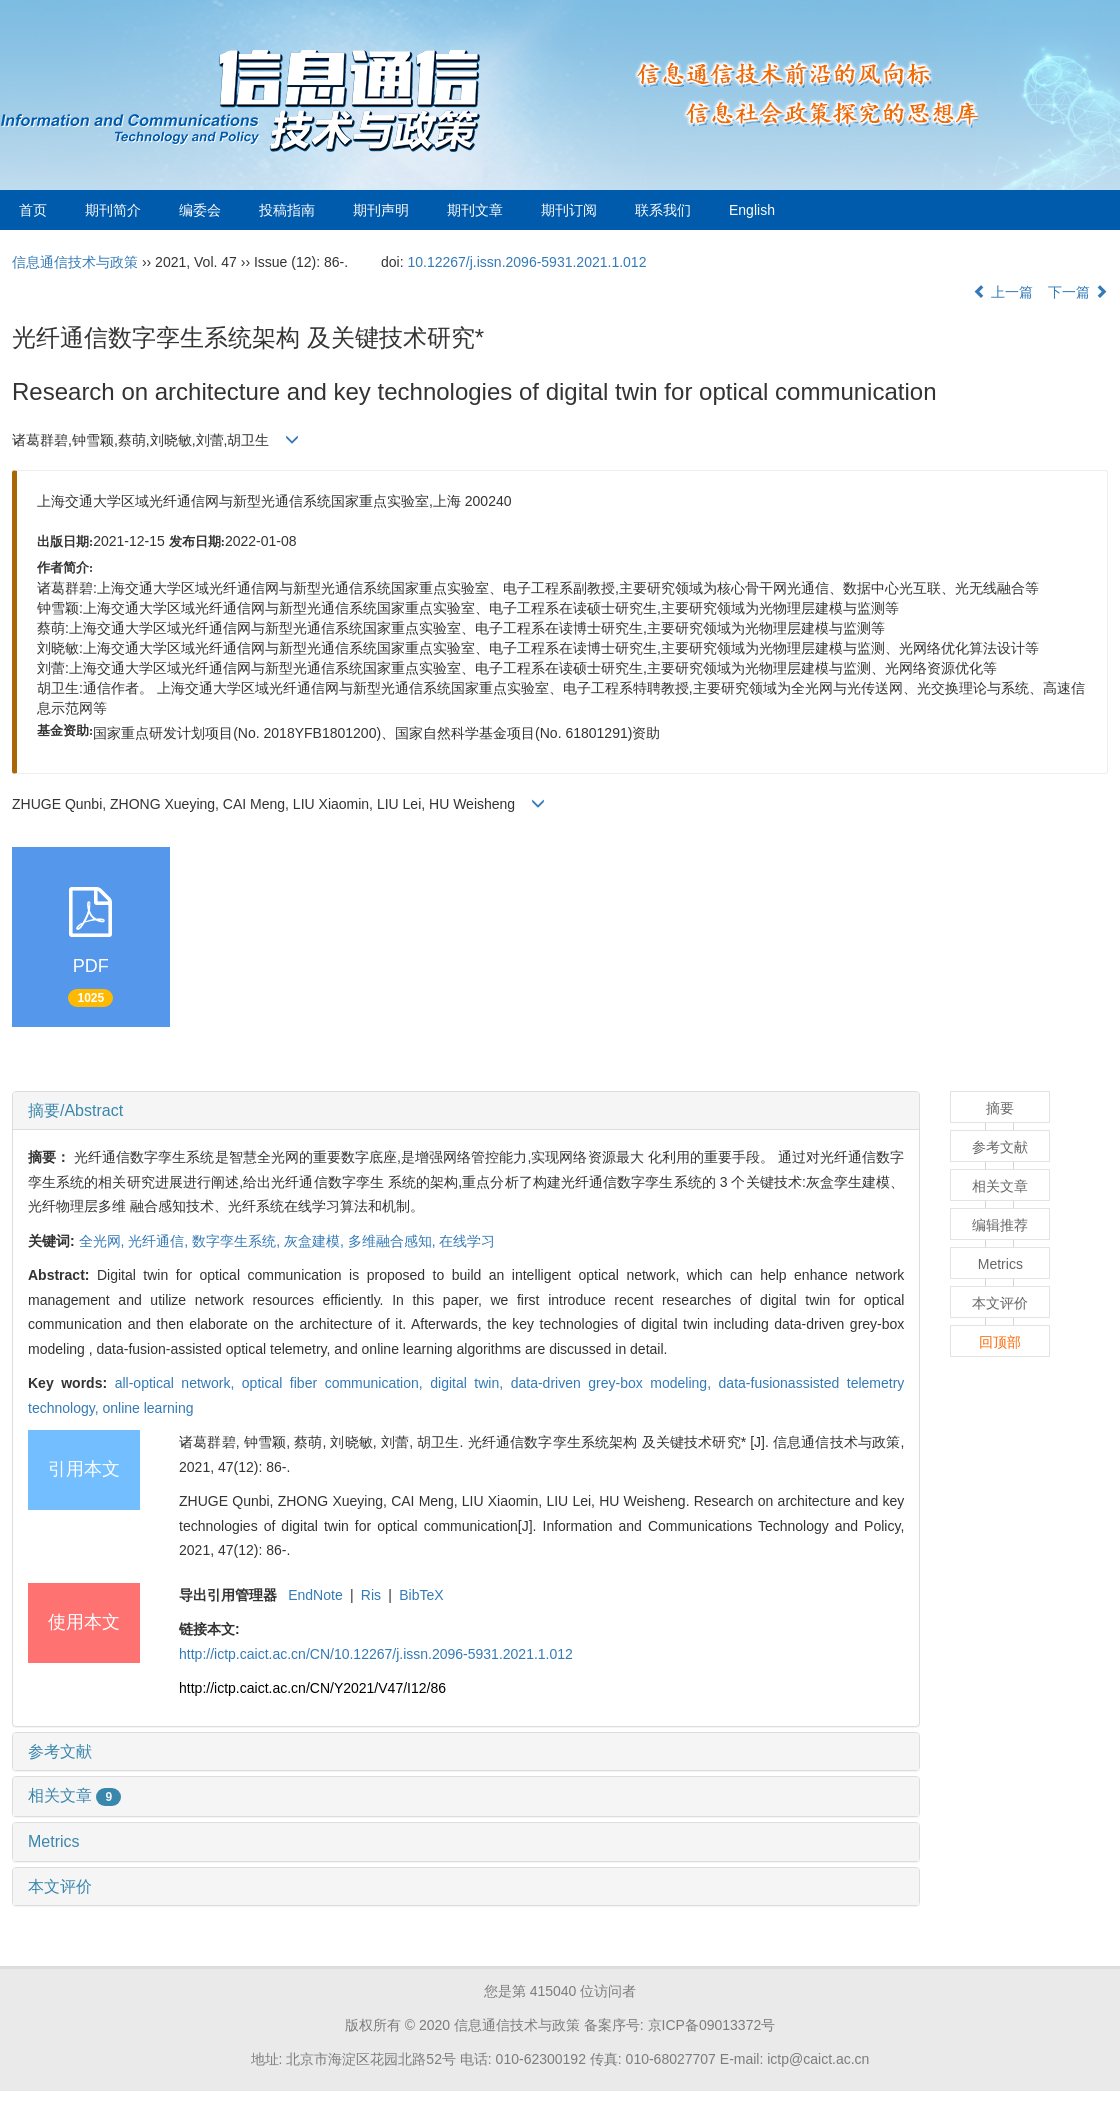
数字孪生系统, (238, 1241)
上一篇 (1003, 292)
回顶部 (1000, 1342)
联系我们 (663, 210)
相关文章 (74, 1795)
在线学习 (467, 1241)
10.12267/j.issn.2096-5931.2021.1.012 (526, 262)
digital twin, (470, 1383)
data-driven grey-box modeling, (615, 1383)
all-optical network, (178, 1383)
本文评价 (60, 1886)
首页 (33, 210)
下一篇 (1078, 292)
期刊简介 (113, 210)
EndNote (315, 1595)
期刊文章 (475, 210)
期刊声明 (381, 210)
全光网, (104, 1241)
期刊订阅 (569, 210)
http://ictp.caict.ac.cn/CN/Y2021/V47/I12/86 (312, 1688)
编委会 (200, 210)
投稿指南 (287, 210)
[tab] (466, 1111)
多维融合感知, (394, 1241)
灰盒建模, (316, 1241)
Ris (371, 1595)
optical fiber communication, (336, 1383)
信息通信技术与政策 (75, 262)
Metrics (54, 1841)
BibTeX (421, 1595)
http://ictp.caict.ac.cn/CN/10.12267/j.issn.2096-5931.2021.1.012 (376, 1654)
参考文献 (60, 1751)
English (752, 210)
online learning (147, 1408)
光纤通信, (160, 1241)
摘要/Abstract (75, 1110)
